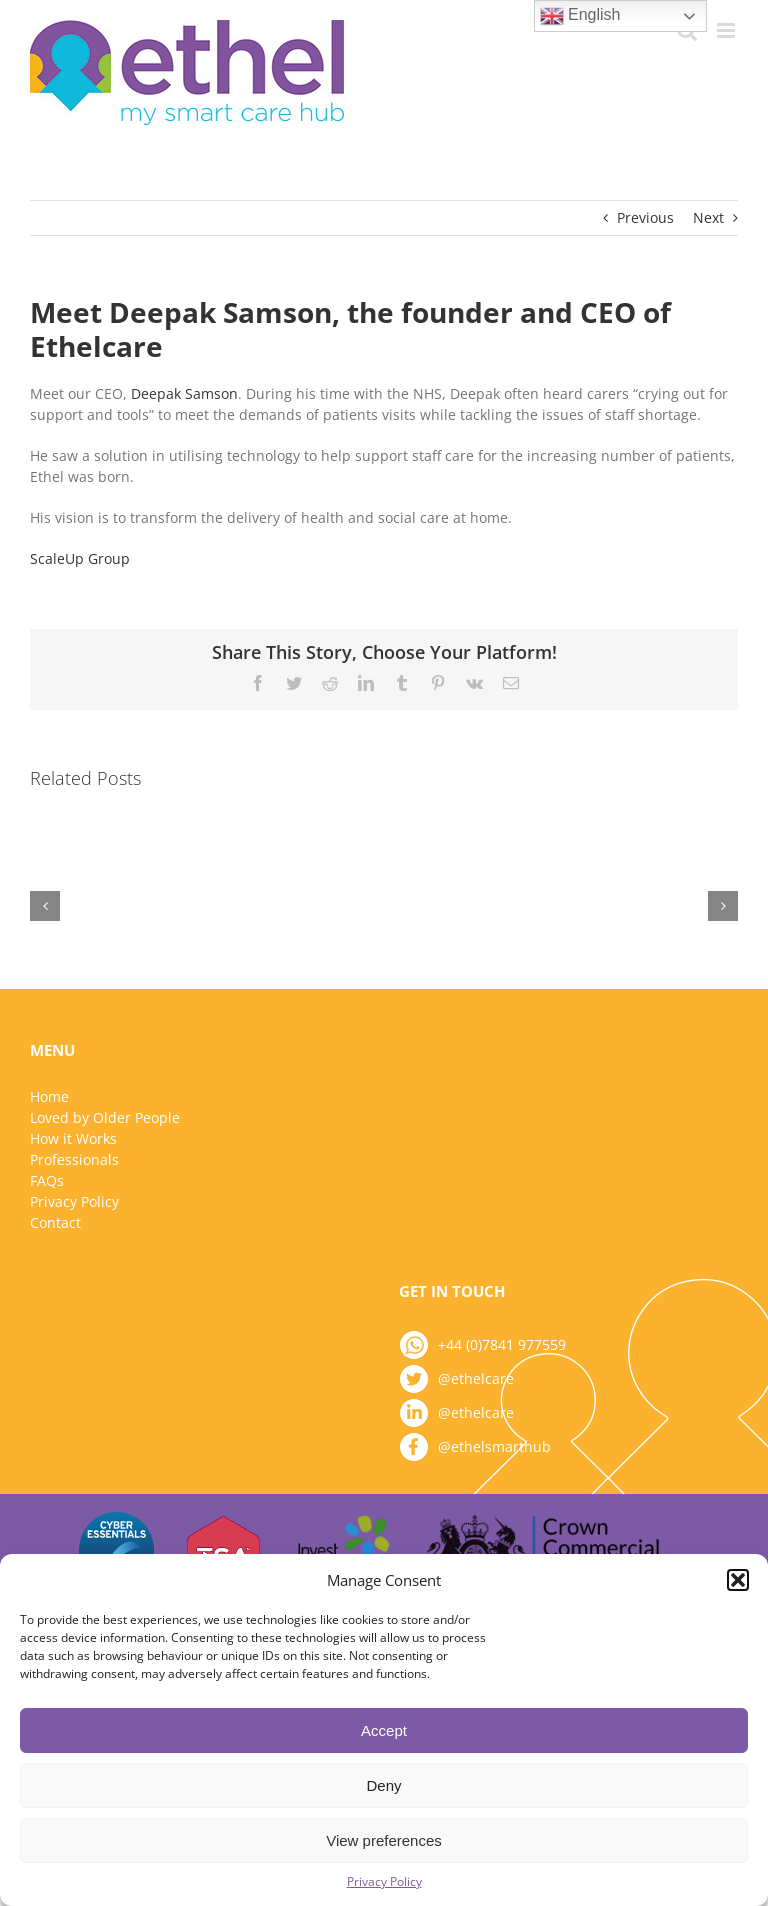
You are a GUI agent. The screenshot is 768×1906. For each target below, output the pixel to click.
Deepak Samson (184, 393)
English (580, 16)
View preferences (384, 1840)
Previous (645, 217)
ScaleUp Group (82, 558)
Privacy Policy (384, 1881)
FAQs (47, 1180)
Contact (55, 1222)
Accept (384, 1730)
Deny (383, 1785)
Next (708, 217)
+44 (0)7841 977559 (502, 1344)
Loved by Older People (105, 1117)
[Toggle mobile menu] (727, 30)
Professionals (74, 1159)
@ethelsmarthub (494, 1446)
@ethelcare (476, 1378)
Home (49, 1096)
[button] (738, 1580)
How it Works (73, 1138)
